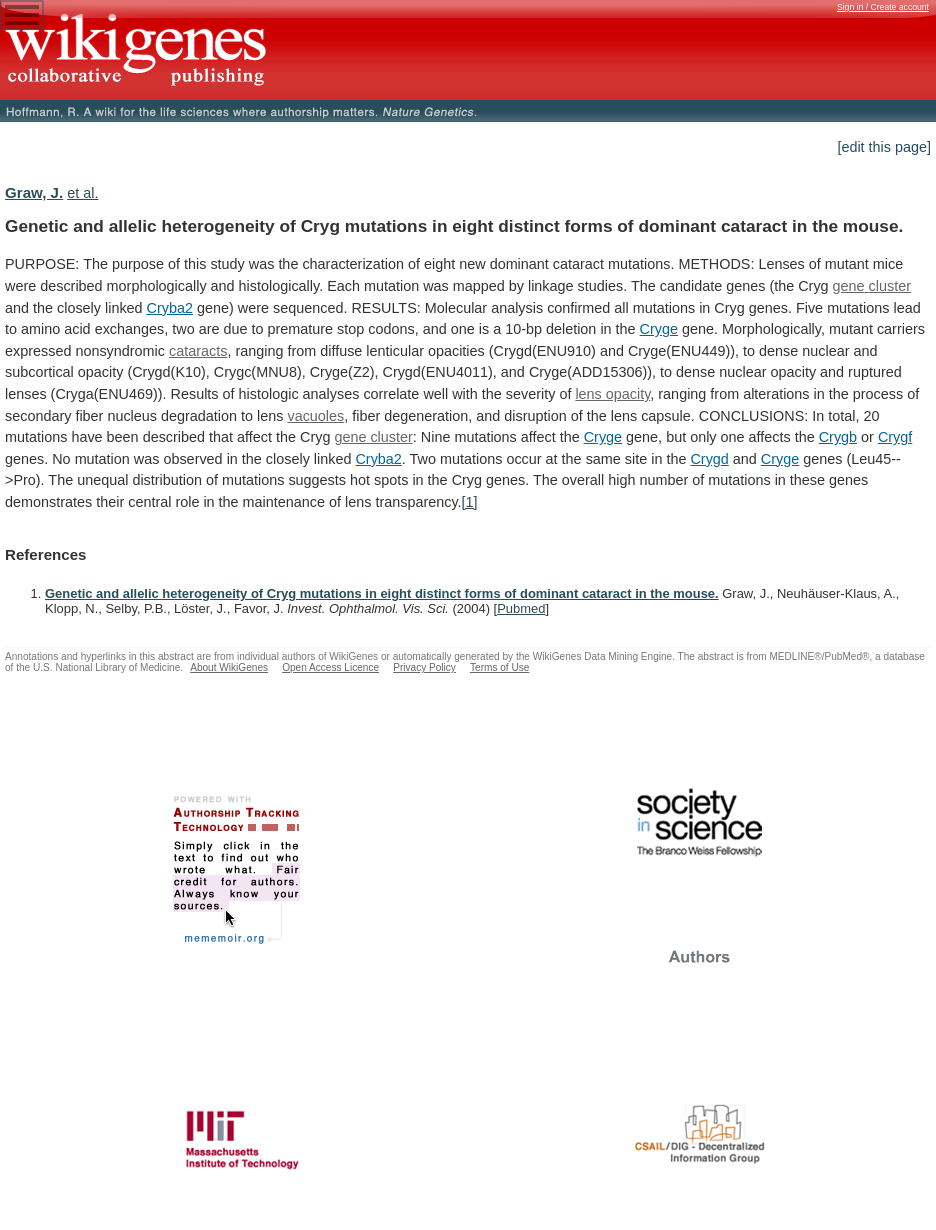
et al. (82, 193)
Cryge (659, 329)
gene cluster (872, 286)
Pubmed (521, 608)
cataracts (198, 351)
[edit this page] (884, 147)
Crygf (895, 437)
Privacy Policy (424, 667)
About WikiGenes (229, 667)
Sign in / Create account (883, 7)
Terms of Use (499, 667)
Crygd (709, 459)
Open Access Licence (330, 667)
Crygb (838, 437)
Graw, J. (34, 192)
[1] (470, 502)
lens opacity (612, 394)
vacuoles (315, 416)
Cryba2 (170, 308)
